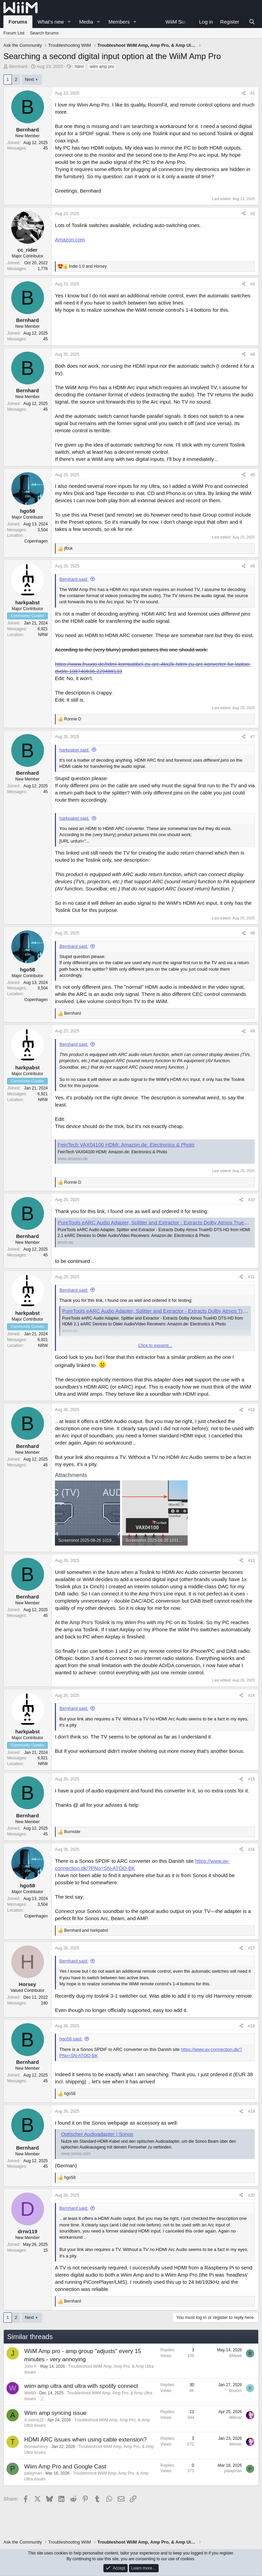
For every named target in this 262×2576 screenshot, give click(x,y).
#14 (251, 1695)
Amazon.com (70, 239)
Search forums (44, 33)
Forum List (13, 33)
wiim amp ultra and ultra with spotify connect (81, 2386)
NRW (43, 634)
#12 (251, 1409)
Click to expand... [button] (155, 1345)
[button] (69, 21)
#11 (251, 1277)
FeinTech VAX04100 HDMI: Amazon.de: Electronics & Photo (126, 1145)
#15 (251, 1779)
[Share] (243, 93)
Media (86, 22)
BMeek (235, 2355)
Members (119, 22)
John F (30, 2366)
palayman (33, 2473)
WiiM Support (180, 22)
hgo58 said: (70, 2038)
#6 (252, 566)
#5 (252, 475)
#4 (252, 354)
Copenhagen (36, 541)
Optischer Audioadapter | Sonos (97, 2134)
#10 (251, 1199)
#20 (251, 2195)
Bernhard (18, 66)
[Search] (252, 21)
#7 (252, 736)
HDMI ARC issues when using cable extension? (85, 2439)
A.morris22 (34, 2420)
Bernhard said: (73, 579)
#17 (251, 1948)
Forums (18, 22)
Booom (235, 2390)
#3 (252, 284)
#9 (252, 1031)
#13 (251, 1560)
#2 (252, 213)
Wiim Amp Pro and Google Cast (65, 2466)
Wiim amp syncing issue (55, 2413)
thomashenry (36, 2446)
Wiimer (235, 2417)
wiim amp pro (102, 66)
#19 (251, 2111)
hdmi (79, 66)
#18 (251, 2026)
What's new (51, 22)
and (88, 266)
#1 (252, 93)
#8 (252, 933)
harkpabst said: (74, 749)
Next (29, 79)
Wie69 (30, 2393)
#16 (251, 1849)
